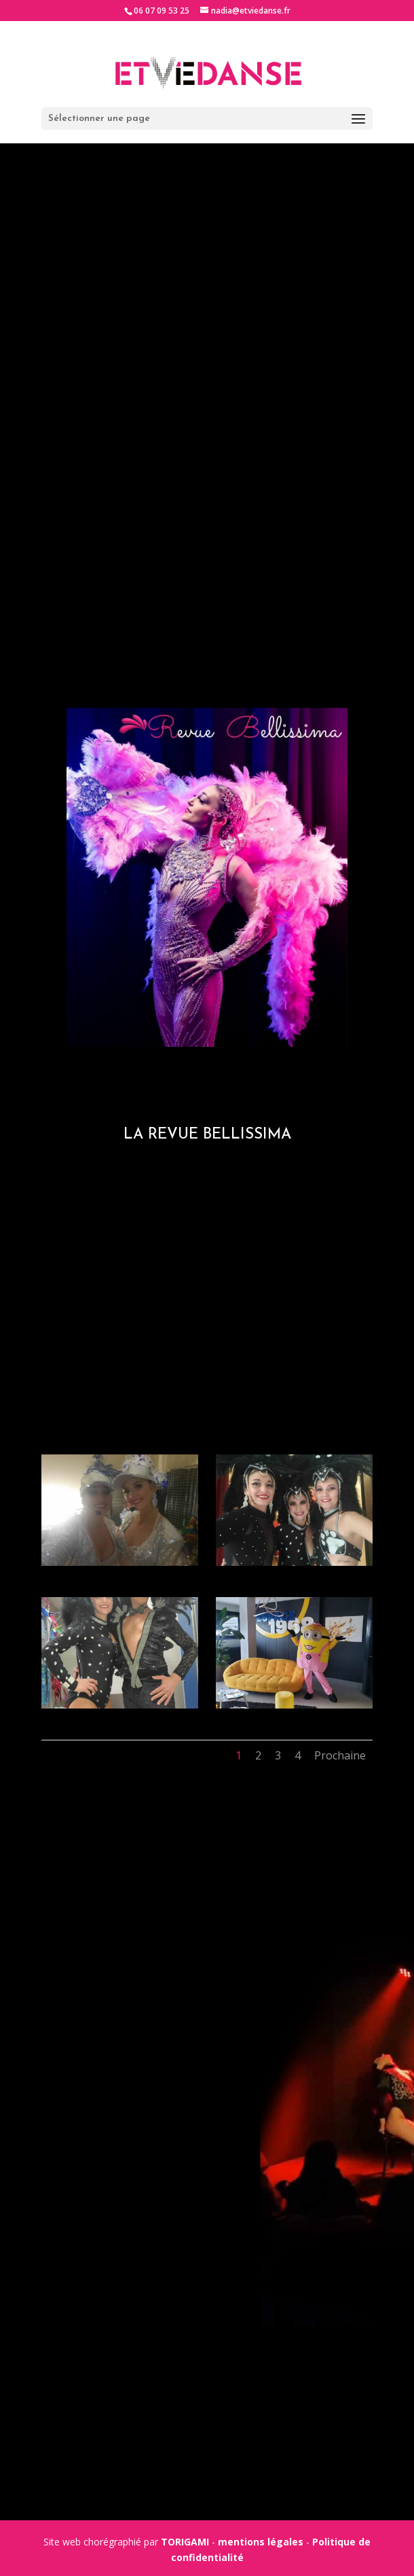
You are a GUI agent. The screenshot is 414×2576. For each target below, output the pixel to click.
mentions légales (260, 2541)
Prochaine (340, 1755)
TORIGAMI (185, 2541)
